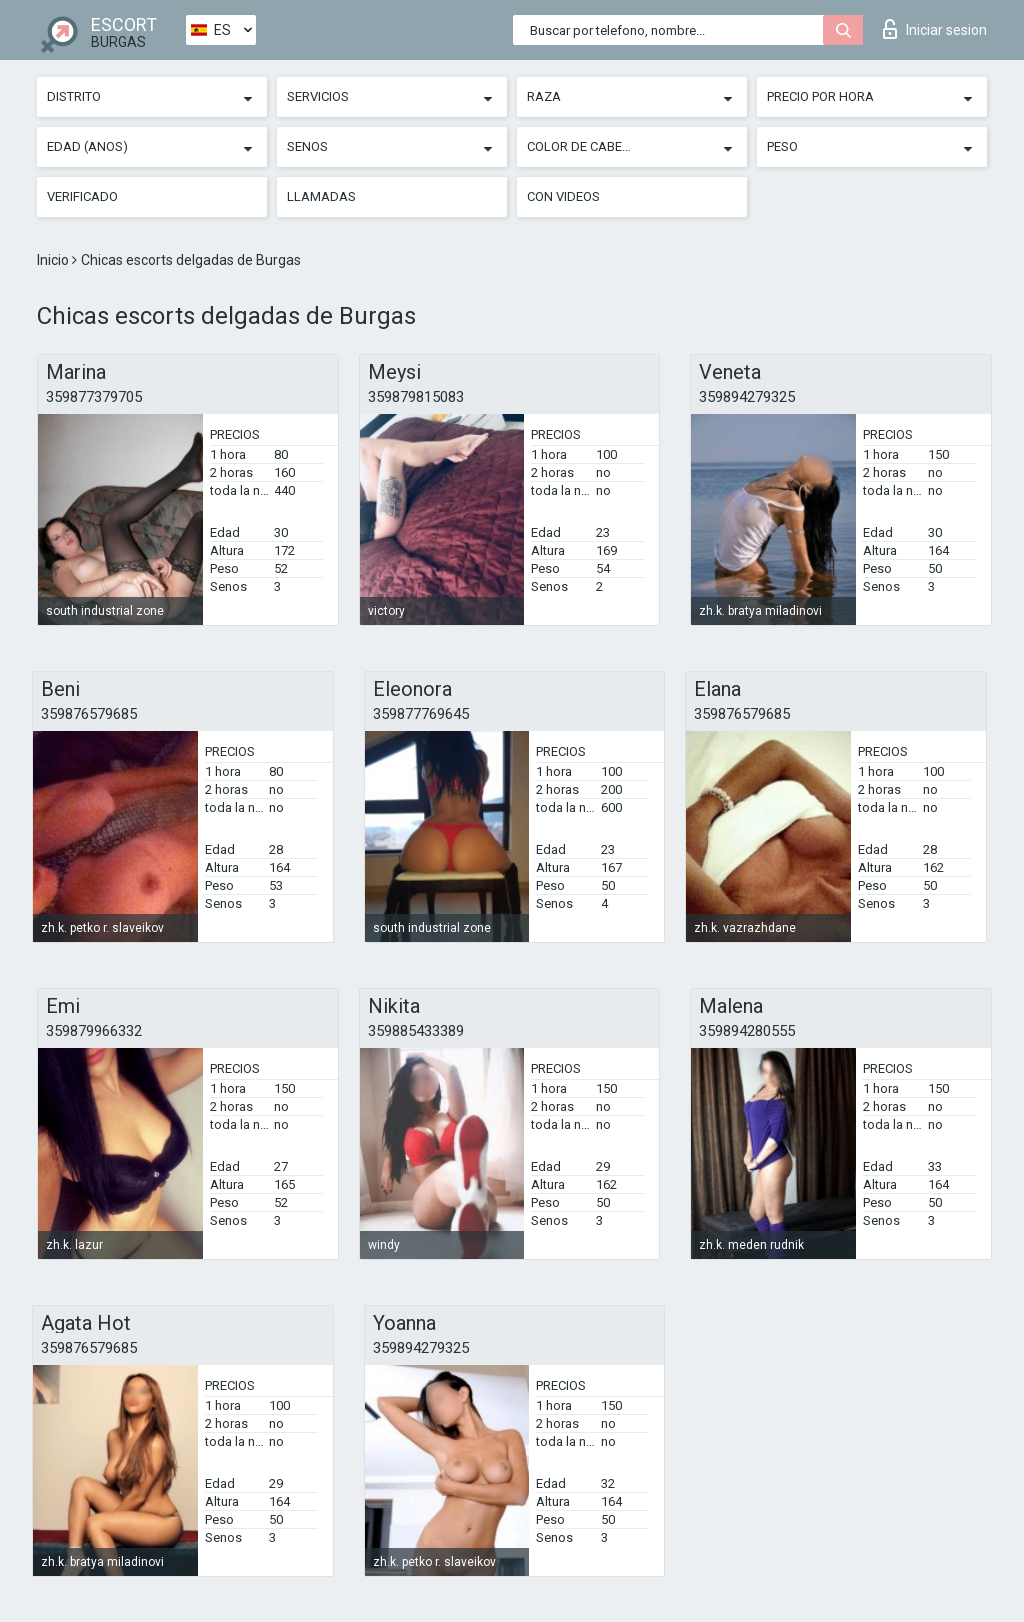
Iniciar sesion (935, 29)
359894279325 (747, 397)
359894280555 (747, 1031)
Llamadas (321, 196)
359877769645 (421, 714)
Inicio (54, 260)
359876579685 (89, 714)
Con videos (563, 196)
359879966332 (94, 1031)
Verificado (82, 196)
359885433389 (416, 1031)
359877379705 (94, 397)
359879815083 (416, 397)
